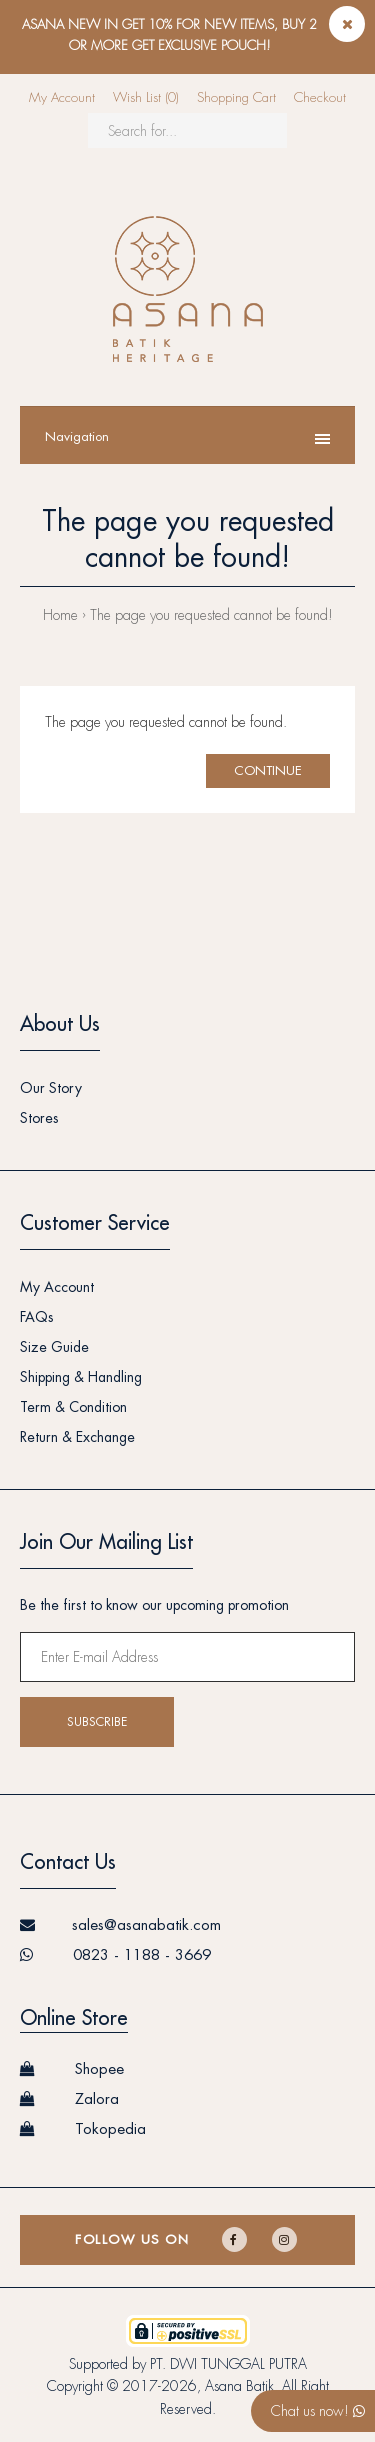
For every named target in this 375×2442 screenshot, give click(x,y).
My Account (62, 97)
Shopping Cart (236, 97)
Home (60, 615)
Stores (39, 1118)
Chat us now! (318, 2411)
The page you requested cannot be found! (211, 615)
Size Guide (54, 1347)
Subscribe (97, 1722)
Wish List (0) (146, 97)
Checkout (320, 97)
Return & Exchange (77, 1437)
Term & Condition (73, 1407)
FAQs (37, 1317)
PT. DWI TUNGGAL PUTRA (228, 2364)
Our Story (51, 1088)
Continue (268, 770)
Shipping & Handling (81, 1377)
